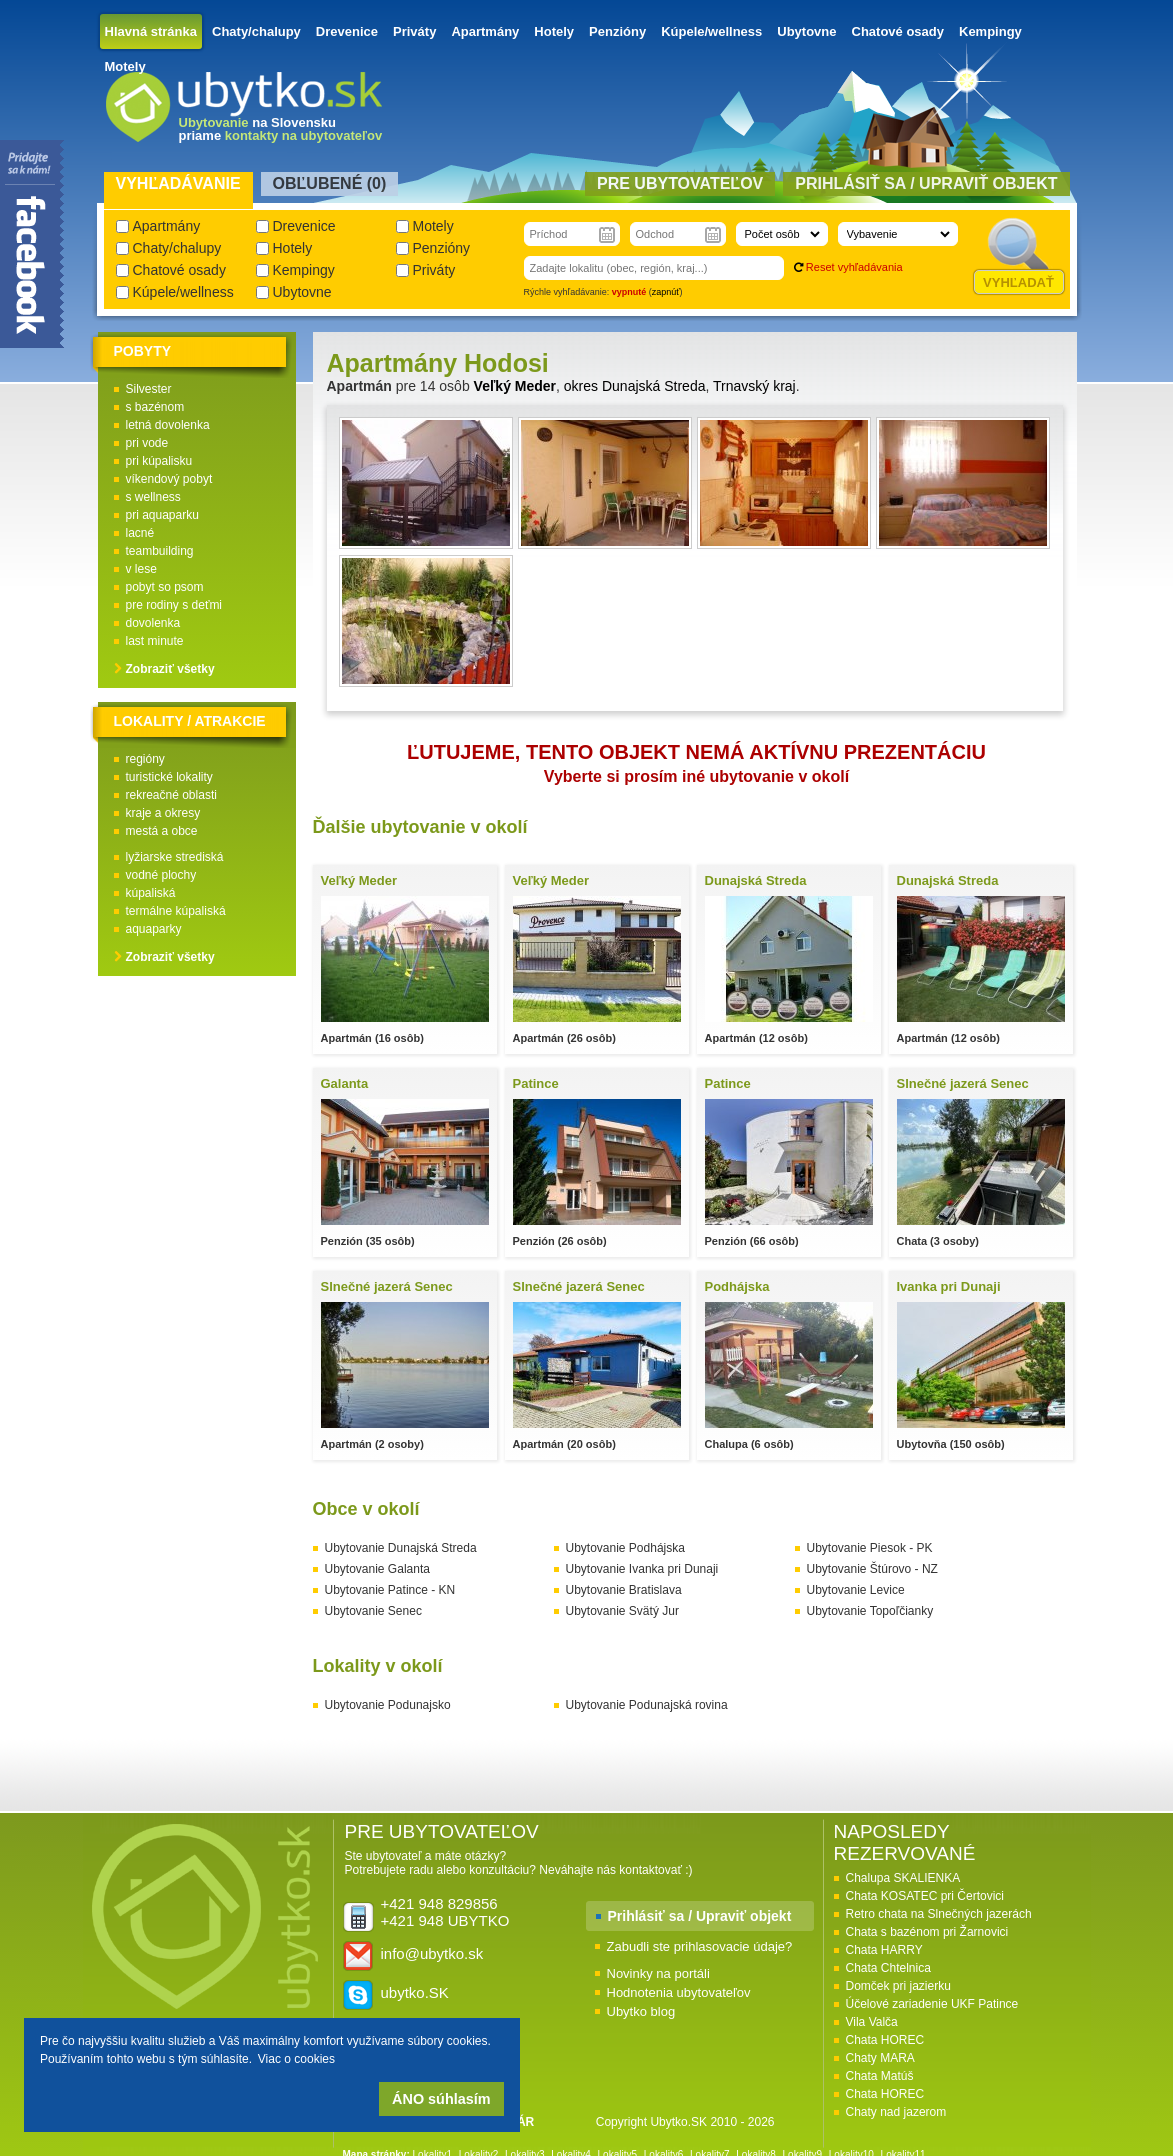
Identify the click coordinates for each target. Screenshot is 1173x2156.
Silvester (149, 389)
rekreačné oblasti (171, 795)
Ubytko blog (641, 2011)
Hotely (554, 31)
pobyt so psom (165, 587)
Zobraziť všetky (170, 669)
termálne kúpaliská (176, 911)
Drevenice (347, 31)
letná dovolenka (168, 425)
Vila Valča (872, 2022)
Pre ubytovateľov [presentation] (680, 183)
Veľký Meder (515, 386)
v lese (141, 569)
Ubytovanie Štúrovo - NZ (872, 1569)
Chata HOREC (885, 2040)
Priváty (414, 31)
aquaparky (154, 929)
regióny (145, 759)
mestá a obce (162, 831)
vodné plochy (161, 875)
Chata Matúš (880, 2076)
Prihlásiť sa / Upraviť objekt (700, 1916)
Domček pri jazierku (898, 1986)
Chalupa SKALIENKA (903, 1878)
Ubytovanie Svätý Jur (622, 1611)
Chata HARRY (884, 1950)
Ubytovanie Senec (373, 1611)
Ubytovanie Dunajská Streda (401, 1548)
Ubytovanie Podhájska (625, 1548)
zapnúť (666, 292)
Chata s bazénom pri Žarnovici (927, 1932)
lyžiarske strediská (175, 857)
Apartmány (485, 31)
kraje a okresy (163, 813)
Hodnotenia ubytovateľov (679, 1992)
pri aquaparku (162, 515)
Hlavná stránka (151, 31)
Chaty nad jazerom (896, 2112)
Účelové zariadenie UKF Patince (932, 2004)
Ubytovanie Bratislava (624, 1590)
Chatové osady (898, 31)
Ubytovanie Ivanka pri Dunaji (642, 1569)
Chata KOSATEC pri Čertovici (925, 1896)
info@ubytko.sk (432, 1953)
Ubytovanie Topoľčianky (870, 1611)
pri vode (147, 443)
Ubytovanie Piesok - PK (870, 1548)
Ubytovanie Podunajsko (388, 1705)
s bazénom (155, 407)
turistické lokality (169, 777)
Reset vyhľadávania (854, 267)
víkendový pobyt (169, 479)
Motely (125, 66)
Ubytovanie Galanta (377, 1569)
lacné (140, 533)
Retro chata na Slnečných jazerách (939, 1914)
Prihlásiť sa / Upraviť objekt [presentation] (926, 183)
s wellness (153, 497)
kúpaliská (151, 893)
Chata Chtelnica (888, 1968)
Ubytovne (806, 31)
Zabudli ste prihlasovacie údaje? (700, 1946)
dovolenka (153, 623)
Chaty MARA (880, 2058)
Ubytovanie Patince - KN (390, 1590)
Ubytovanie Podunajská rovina (647, 1705)
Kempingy (990, 31)
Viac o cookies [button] (296, 2059)
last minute (155, 641)
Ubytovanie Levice (856, 1590)
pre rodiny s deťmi (174, 605)
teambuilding (160, 551)
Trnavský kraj (754, 386)
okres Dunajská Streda (635, 386)
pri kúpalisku (159, 461)
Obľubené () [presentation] (330, 183)
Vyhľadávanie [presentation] (178, 183)
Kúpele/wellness (711, 31)
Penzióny (617, 31)
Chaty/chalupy (256, 31)
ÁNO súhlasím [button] (441, 2099)
